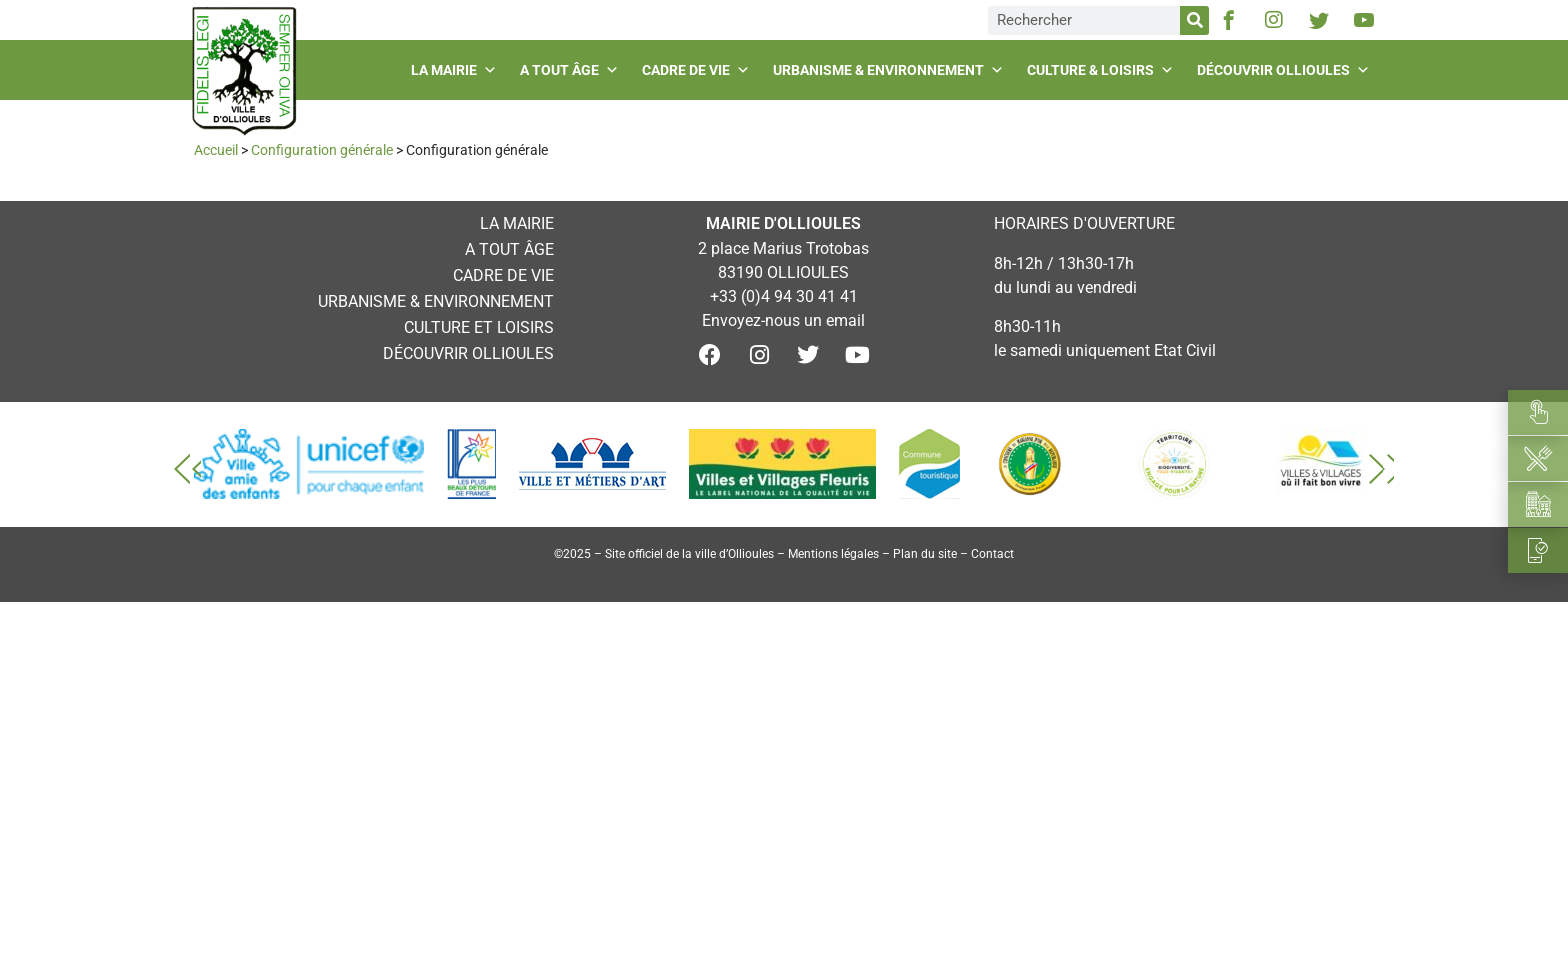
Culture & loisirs (1103, 70)
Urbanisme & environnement (891, 70)
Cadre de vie (698, 70)
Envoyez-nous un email (783, 320)
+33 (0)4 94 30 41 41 (784, 296)
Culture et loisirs (479, 327)
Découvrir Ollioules (1286, 70)
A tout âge (572, 70)
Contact (992, 554)
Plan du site (925, 554)
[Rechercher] (1194, 20)
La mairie (456, 70)
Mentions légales (833, 554)
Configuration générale (322, 150)
